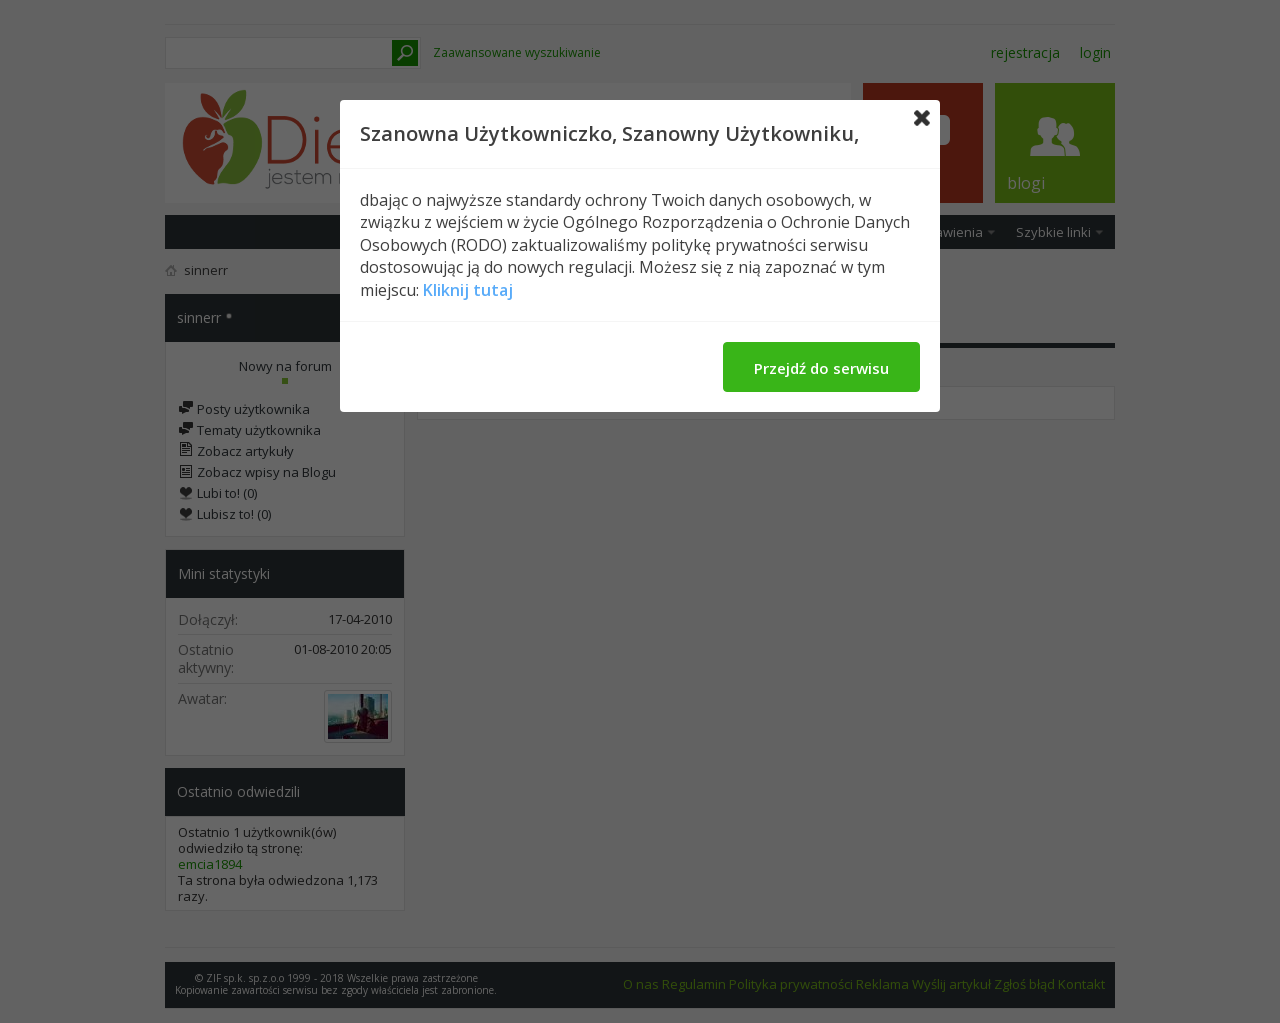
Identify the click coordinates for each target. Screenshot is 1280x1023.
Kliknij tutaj (468, 290)
